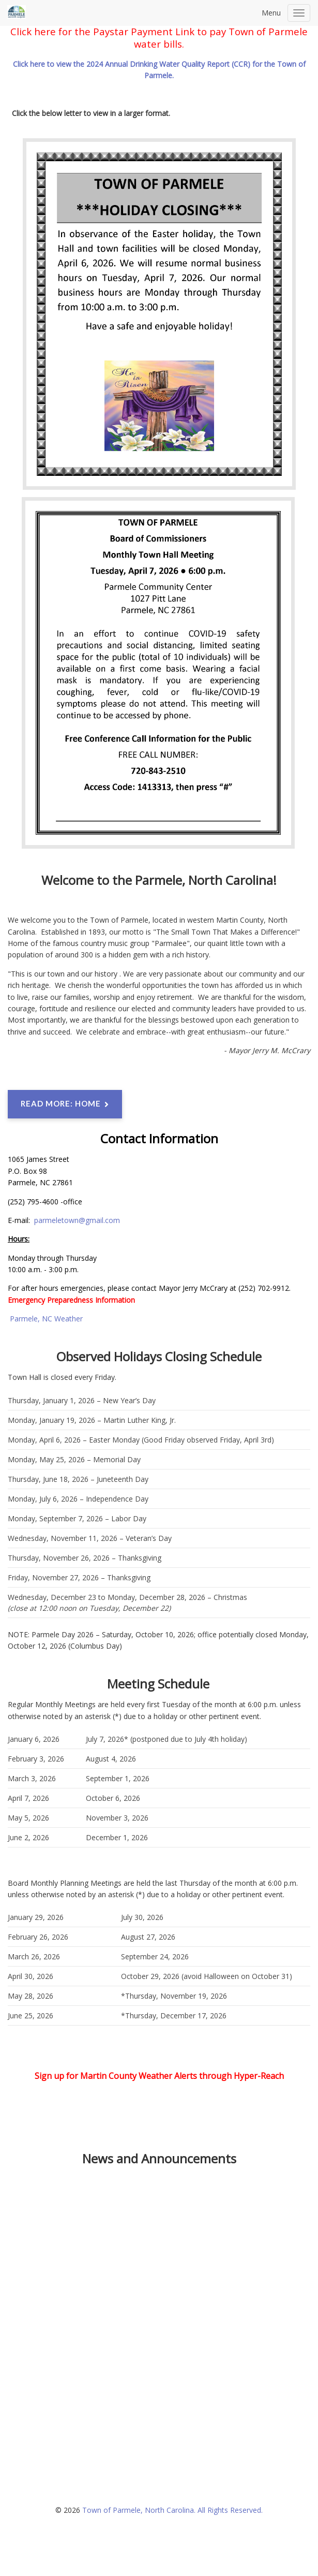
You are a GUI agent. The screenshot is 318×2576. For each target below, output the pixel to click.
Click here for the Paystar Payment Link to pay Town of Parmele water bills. (159, 37)
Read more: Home (65, 1104)
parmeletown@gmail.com (77, 1220)
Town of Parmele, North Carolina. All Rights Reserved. (172, 2510)
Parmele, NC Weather (46, 1318)
